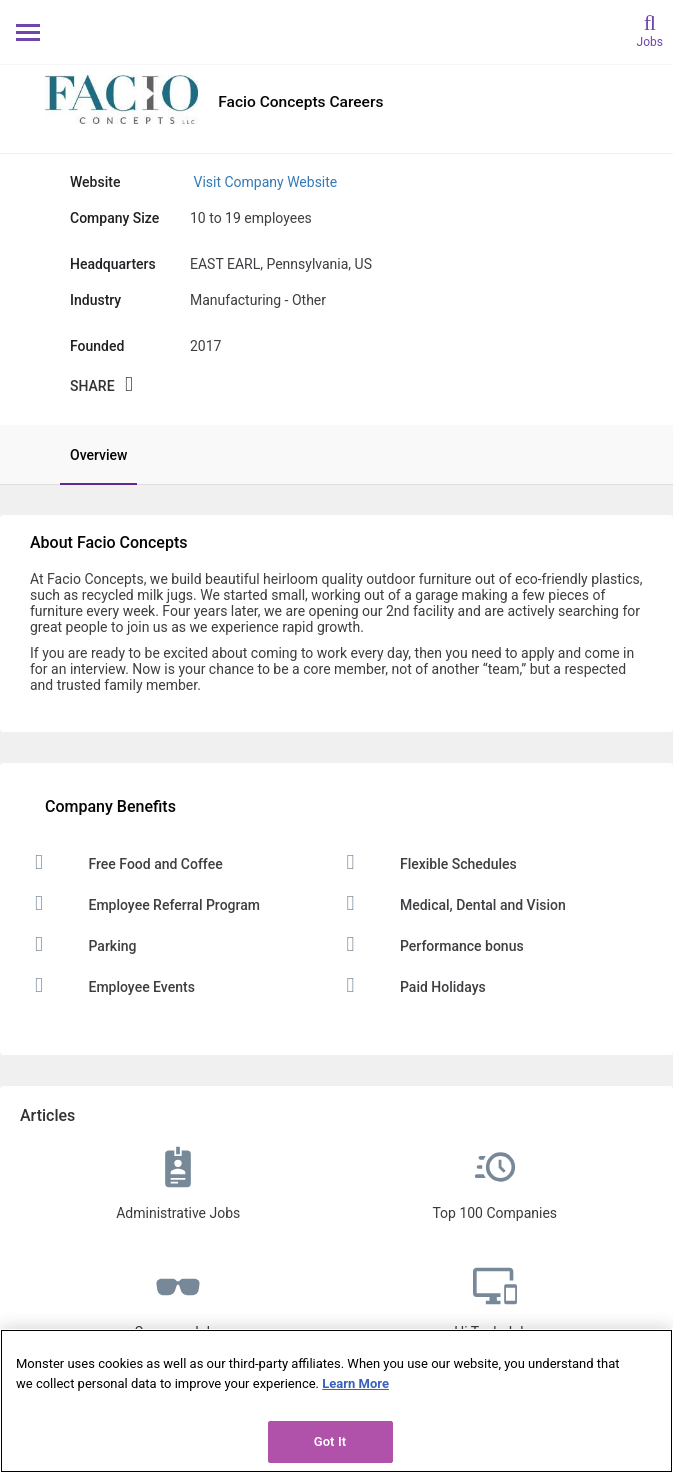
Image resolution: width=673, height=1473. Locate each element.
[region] (336, 1401)
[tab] (88, 455)
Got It (330, 1441)
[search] (650, 29)
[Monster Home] (336, 31)
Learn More (355, 1383)
